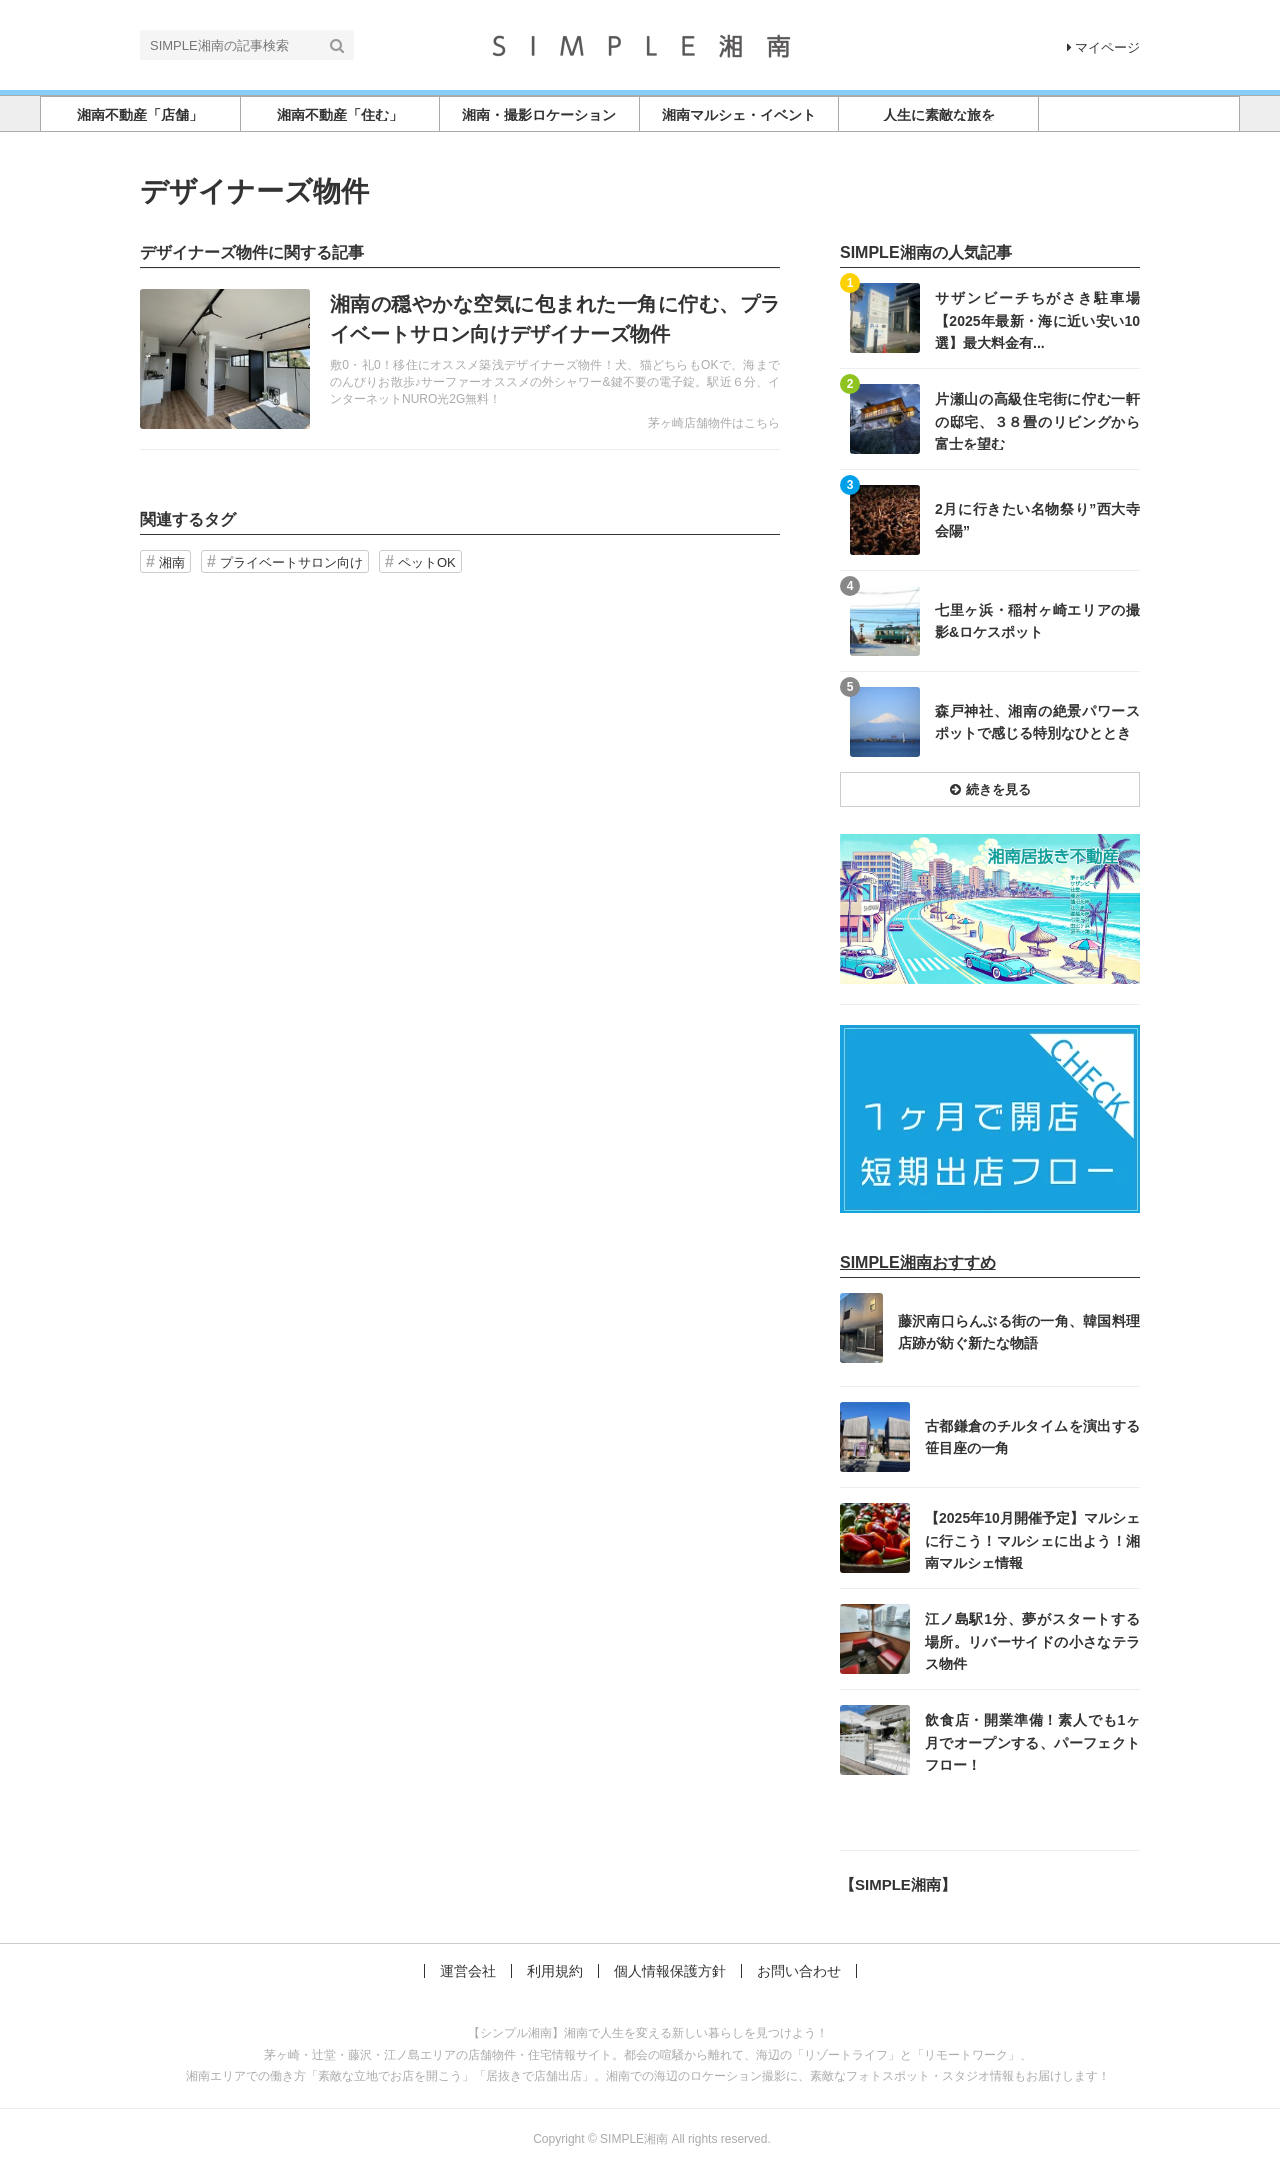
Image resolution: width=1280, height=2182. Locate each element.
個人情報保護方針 (670, 1971)
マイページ (1103, 47)
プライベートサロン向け (291, 562)
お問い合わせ (799, 1971)
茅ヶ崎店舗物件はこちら (714, 423)
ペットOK (427, 562)
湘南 (172, 562)
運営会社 (468, 1971)
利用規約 (555, 1971)
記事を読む (460, 359)
